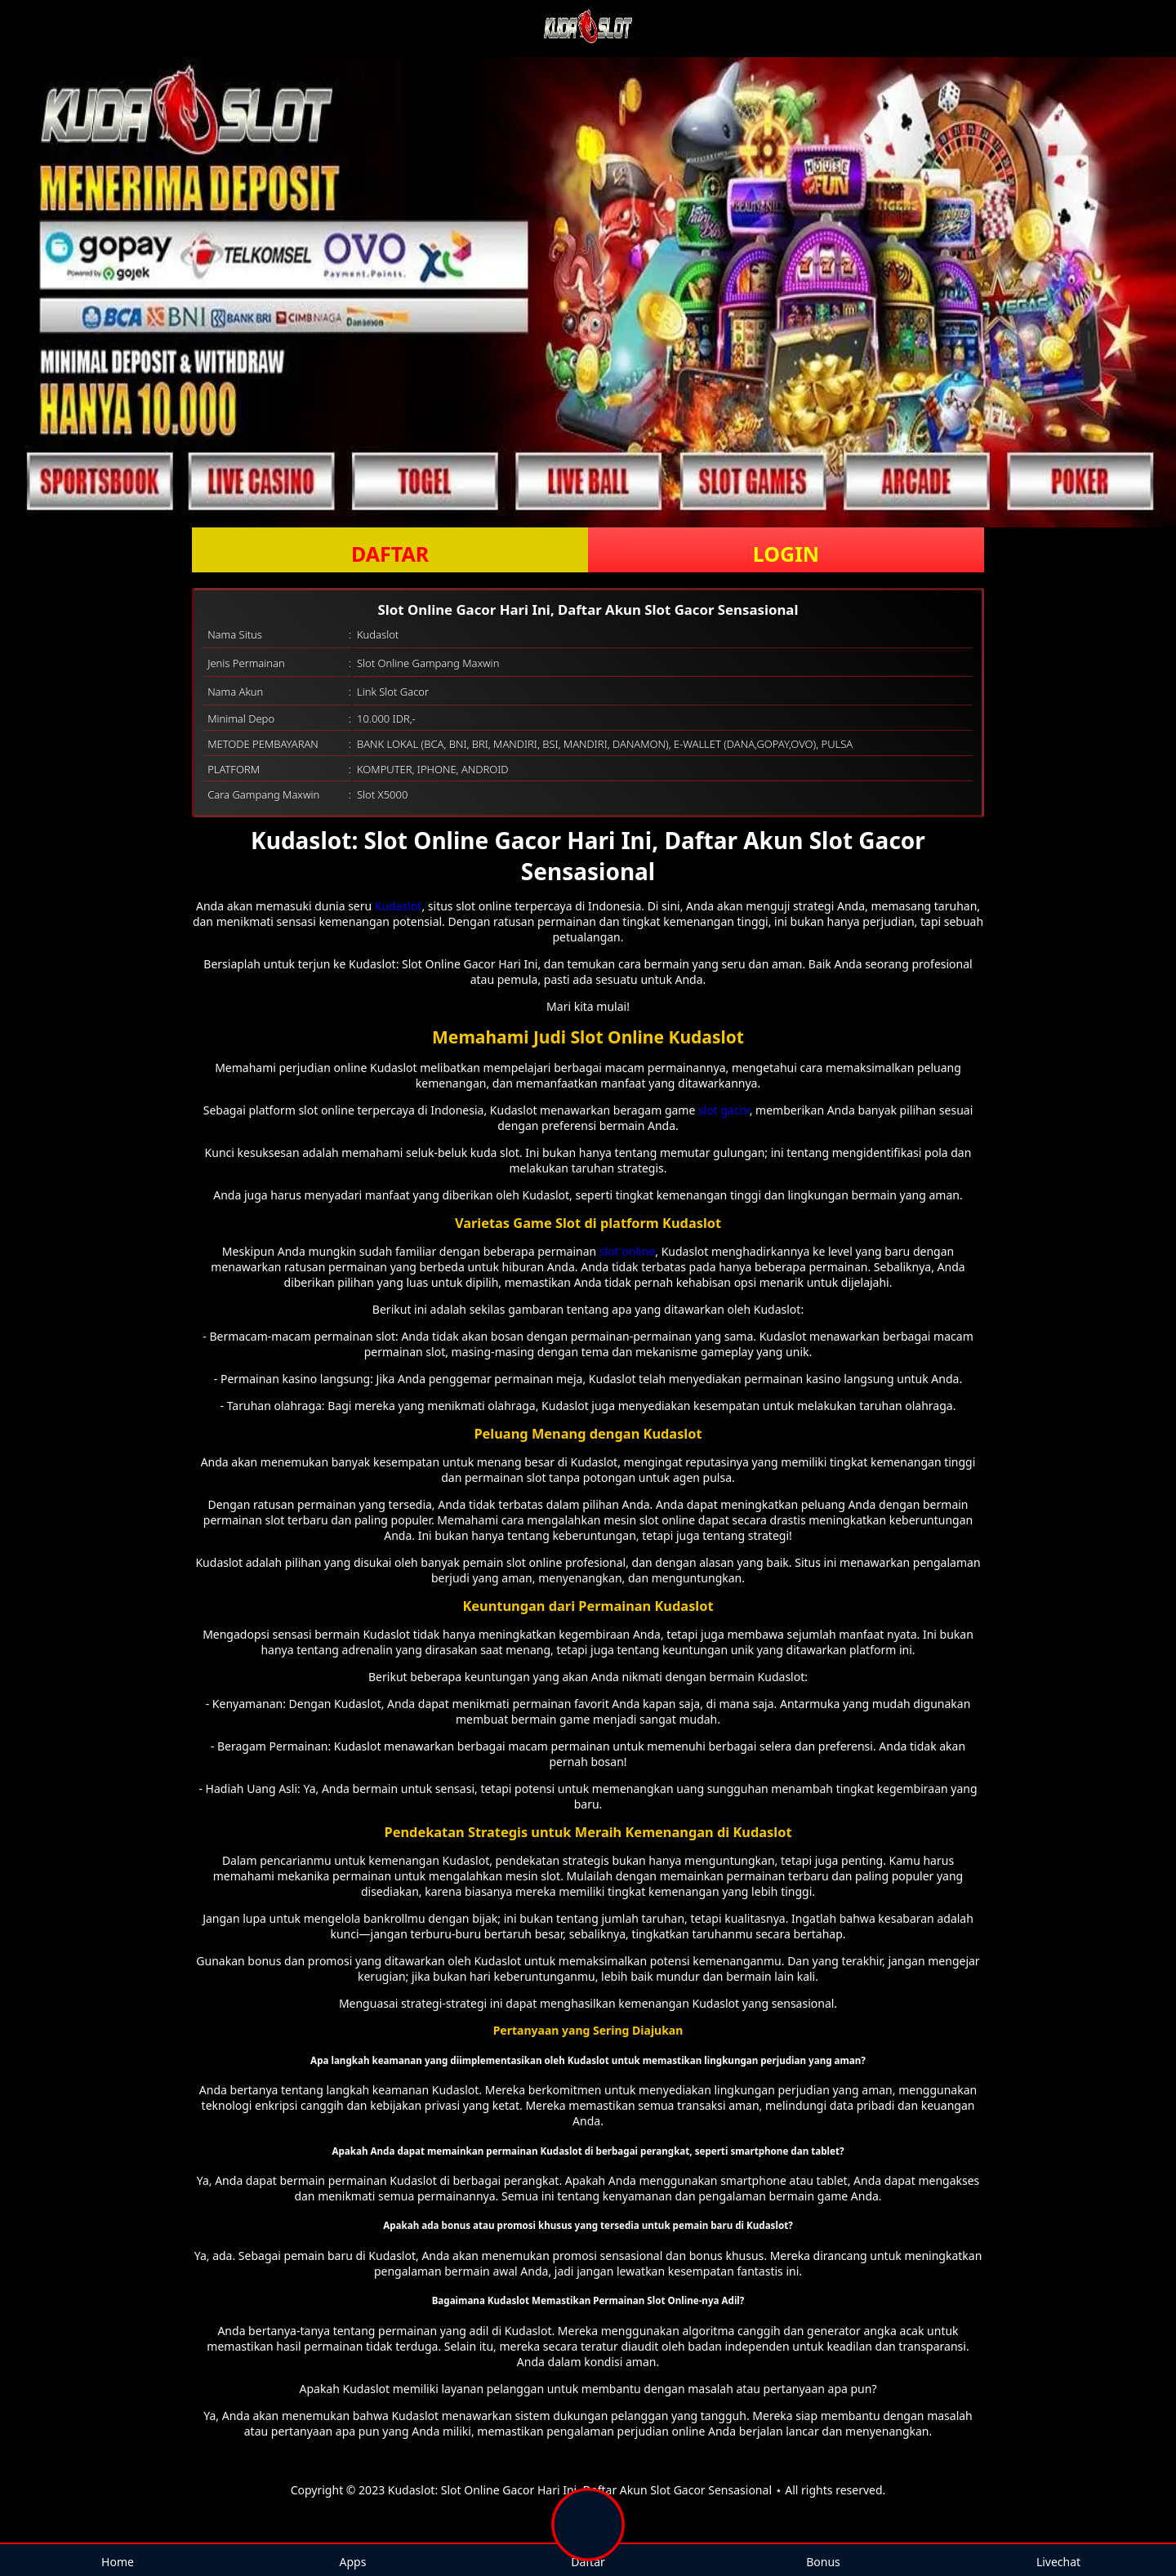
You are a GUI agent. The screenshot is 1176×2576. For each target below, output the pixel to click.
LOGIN (786, 553)
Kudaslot (398, 906)
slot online (627, 1251)
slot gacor (724, 1110)
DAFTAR (390, 553)
